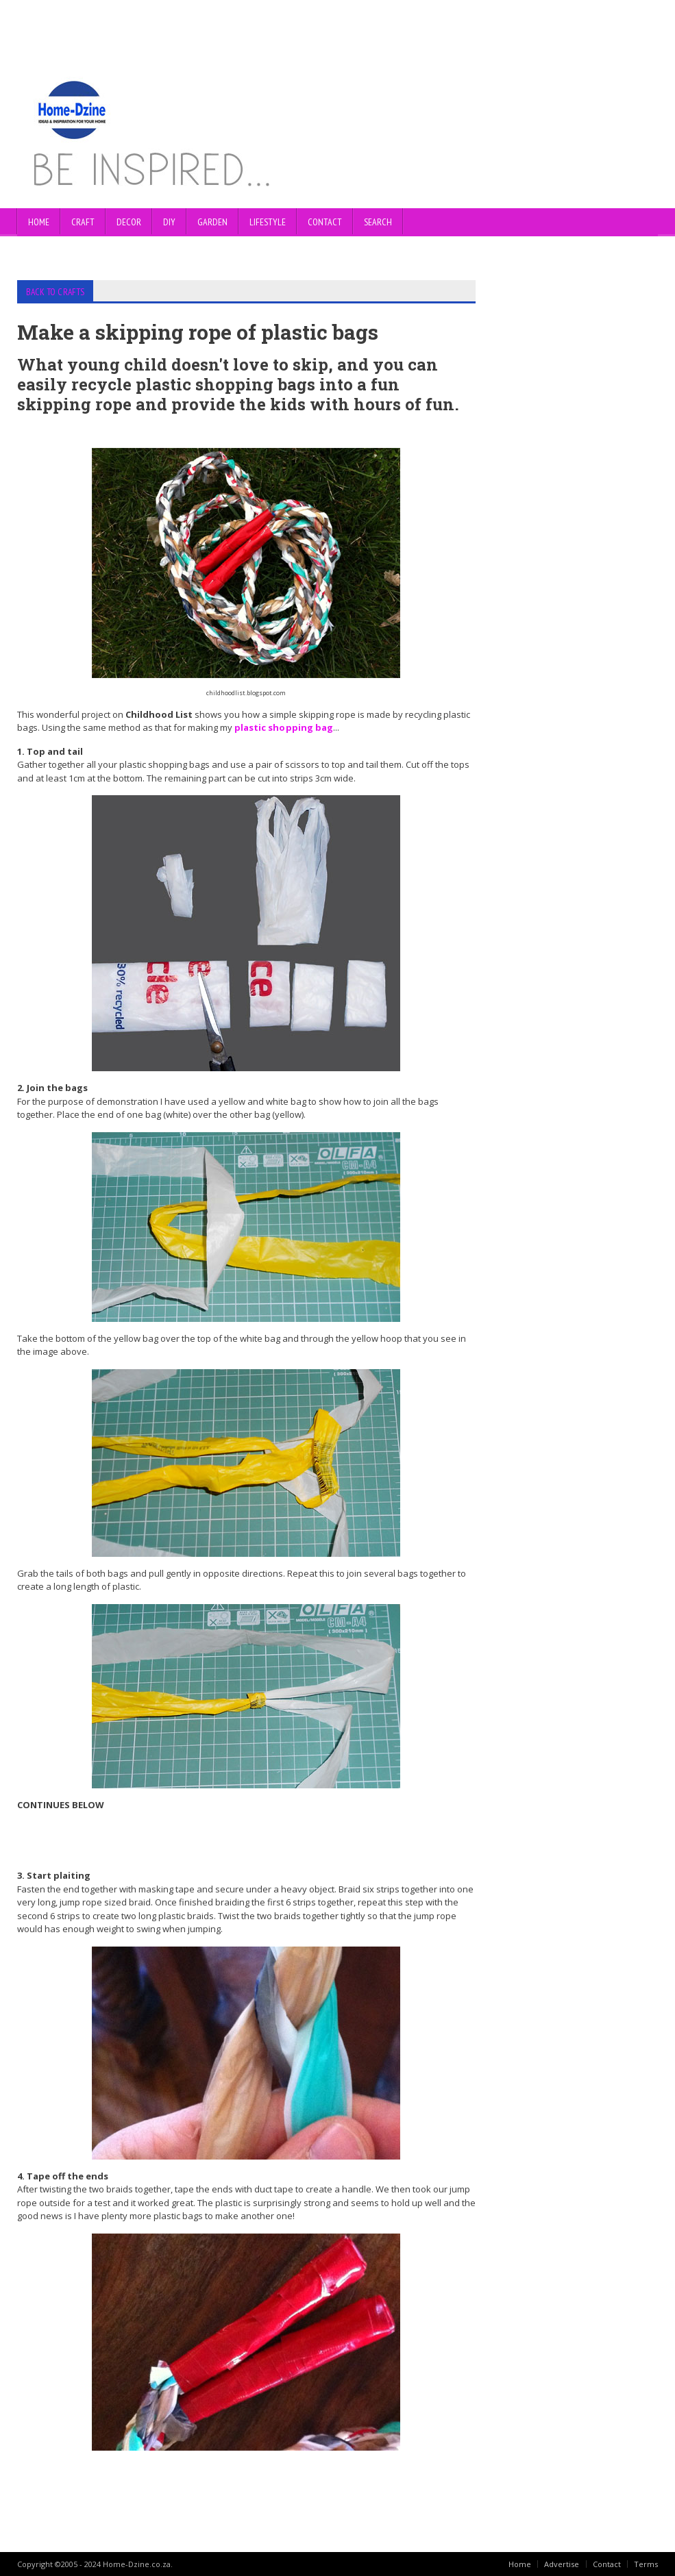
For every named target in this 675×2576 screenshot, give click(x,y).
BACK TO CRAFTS (50, 291)
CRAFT (83, 222)
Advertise (562, 2563)
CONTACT (325, 222)
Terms (646, 2563)
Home (38, 222)
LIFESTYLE (267, 222)
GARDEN (212, 222)
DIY (169, 222)
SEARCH (378, 222)
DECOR (128, 222)
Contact (607, 2563)
